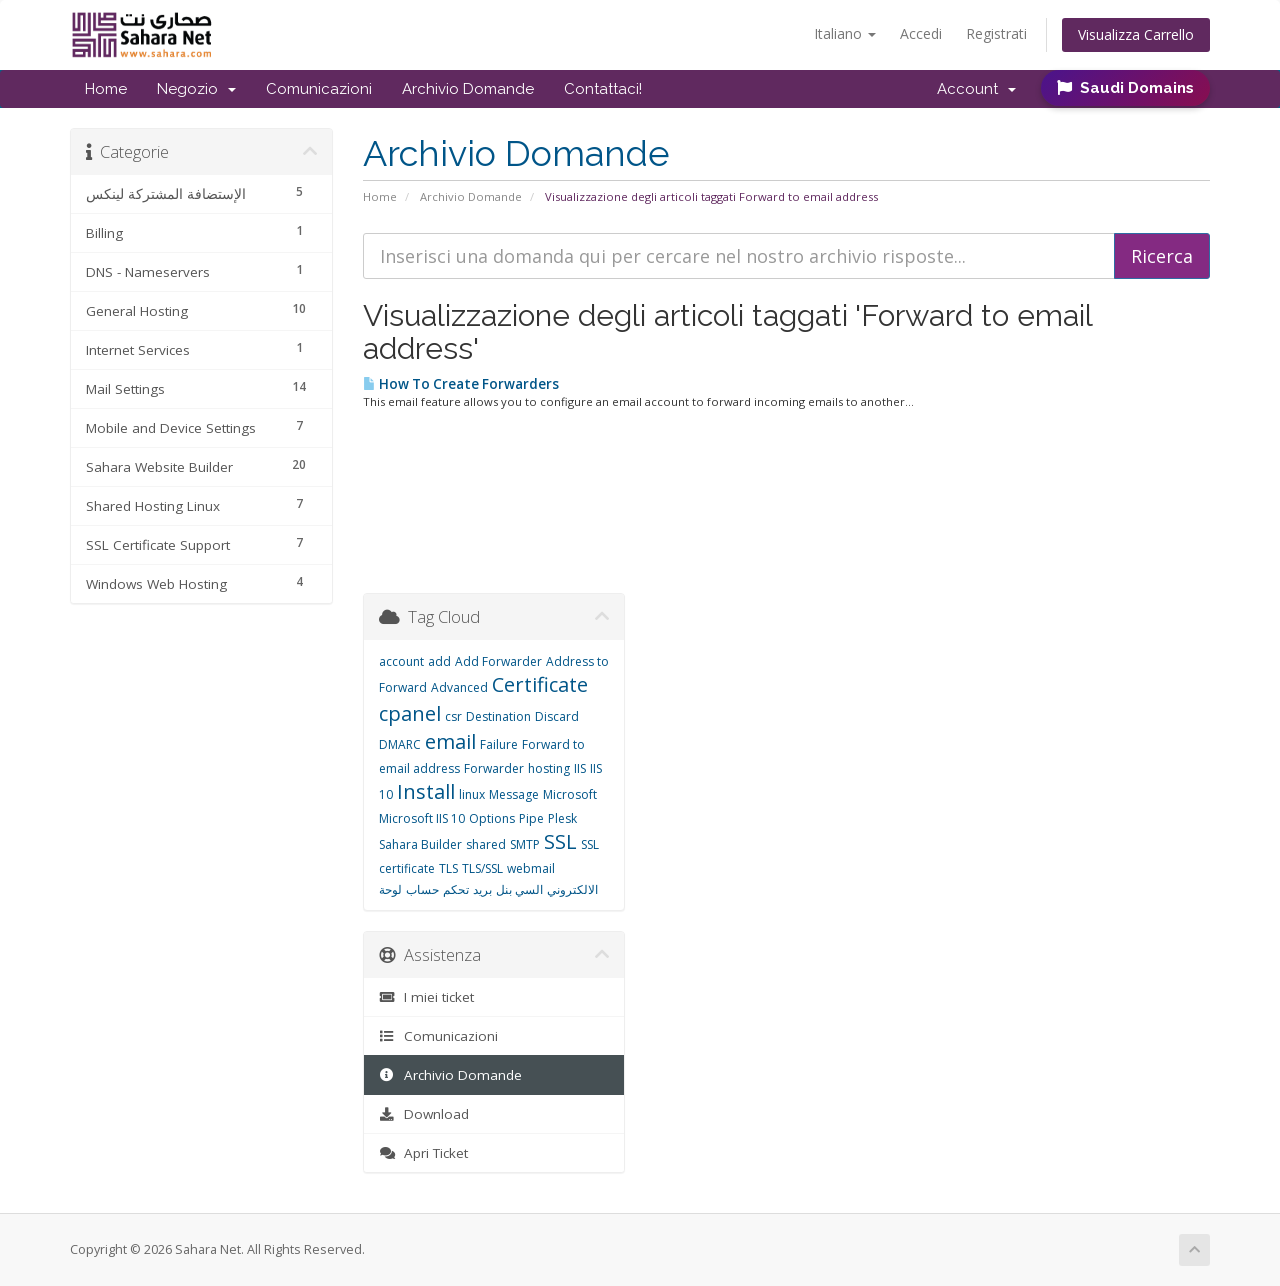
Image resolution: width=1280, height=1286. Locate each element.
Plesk (562, 818)
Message (514, 794)
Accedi (921, 33)
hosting (549, 768)
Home (106, 89)
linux (472, 794)
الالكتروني (572, 889)
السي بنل (519, 889)
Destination (498, 716)
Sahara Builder (420, 844)
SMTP (525, 844)
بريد (482, 889)
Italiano (845, 33)
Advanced (459, 687)
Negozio (196, 89)
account (401, 661)
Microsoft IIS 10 (422, 818)
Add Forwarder (498, 661)
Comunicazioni (319, 89)
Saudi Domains (1125, 88)
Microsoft (570, 794)
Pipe (531, 818)
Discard (557, 716)
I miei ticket (426, 997)
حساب (422, 889)
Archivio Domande (468, 89)
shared (486, 844)
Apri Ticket (423, 1153)
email (450, 741)
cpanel (410, 713)
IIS (580, 768)
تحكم (456, 889)
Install (426, 791)
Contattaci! (603, 89)
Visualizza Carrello (1136, 34)
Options (492, 818)
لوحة (390, 889)
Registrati (996, 33)
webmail (531, 868)
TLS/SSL (482, 868)
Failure (499, 744)
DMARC (400, 744)
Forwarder (494, 768)
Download (424, 1114)
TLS (448, 868)
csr (453, 716)
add (439, 661)
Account (976, 89)
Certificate (540, 684)
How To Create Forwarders (461, 384)
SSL (560, 841)
